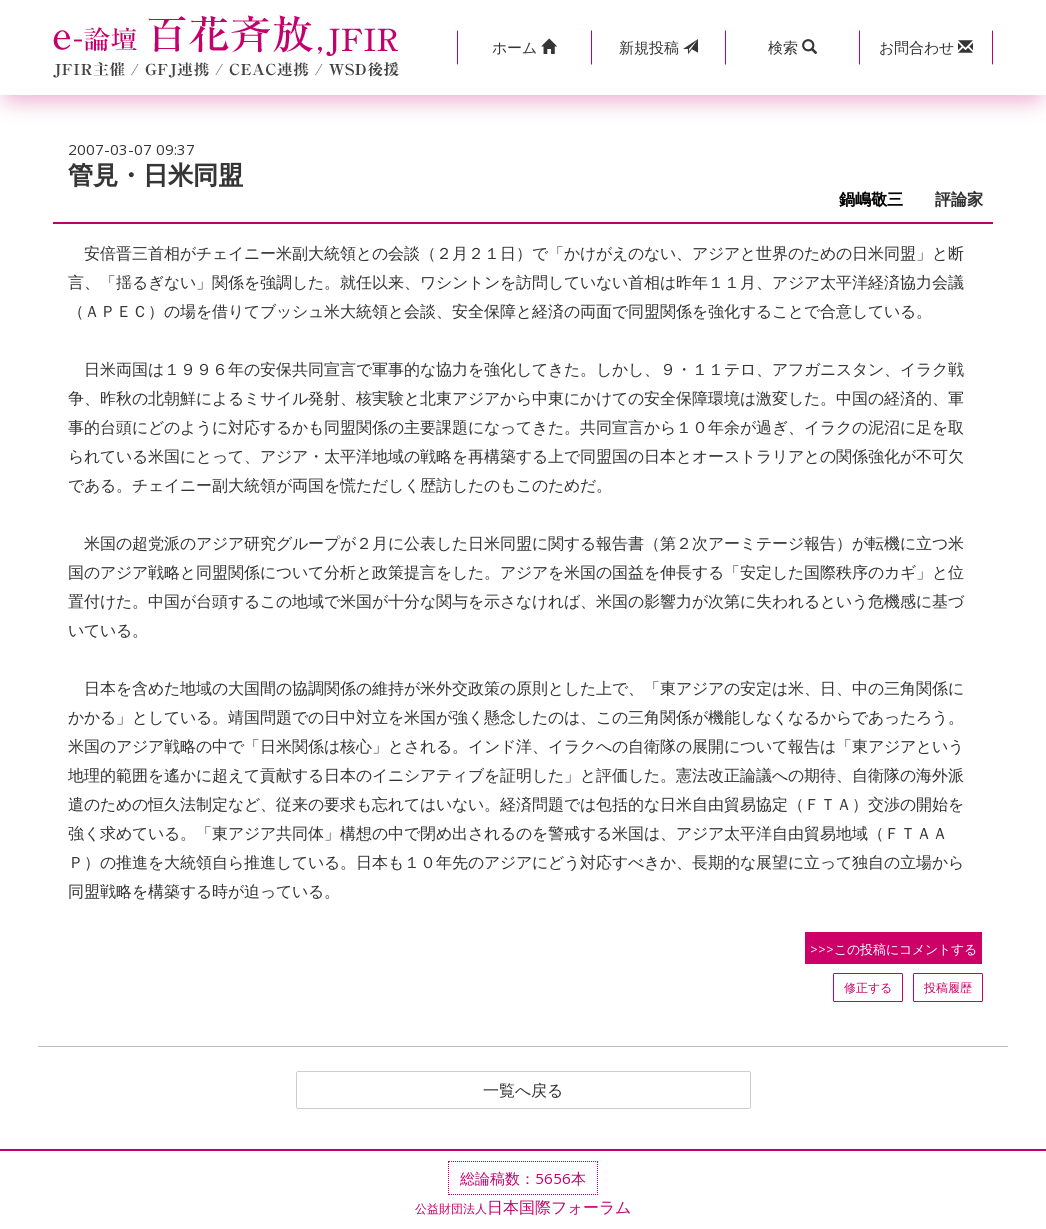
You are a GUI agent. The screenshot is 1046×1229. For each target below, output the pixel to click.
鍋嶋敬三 (879, 199)
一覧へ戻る (523, 1090)
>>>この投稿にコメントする (893, 949)
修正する (868, 987)
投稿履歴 (948, 987)
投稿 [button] (658, 47)
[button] (524, 47)
